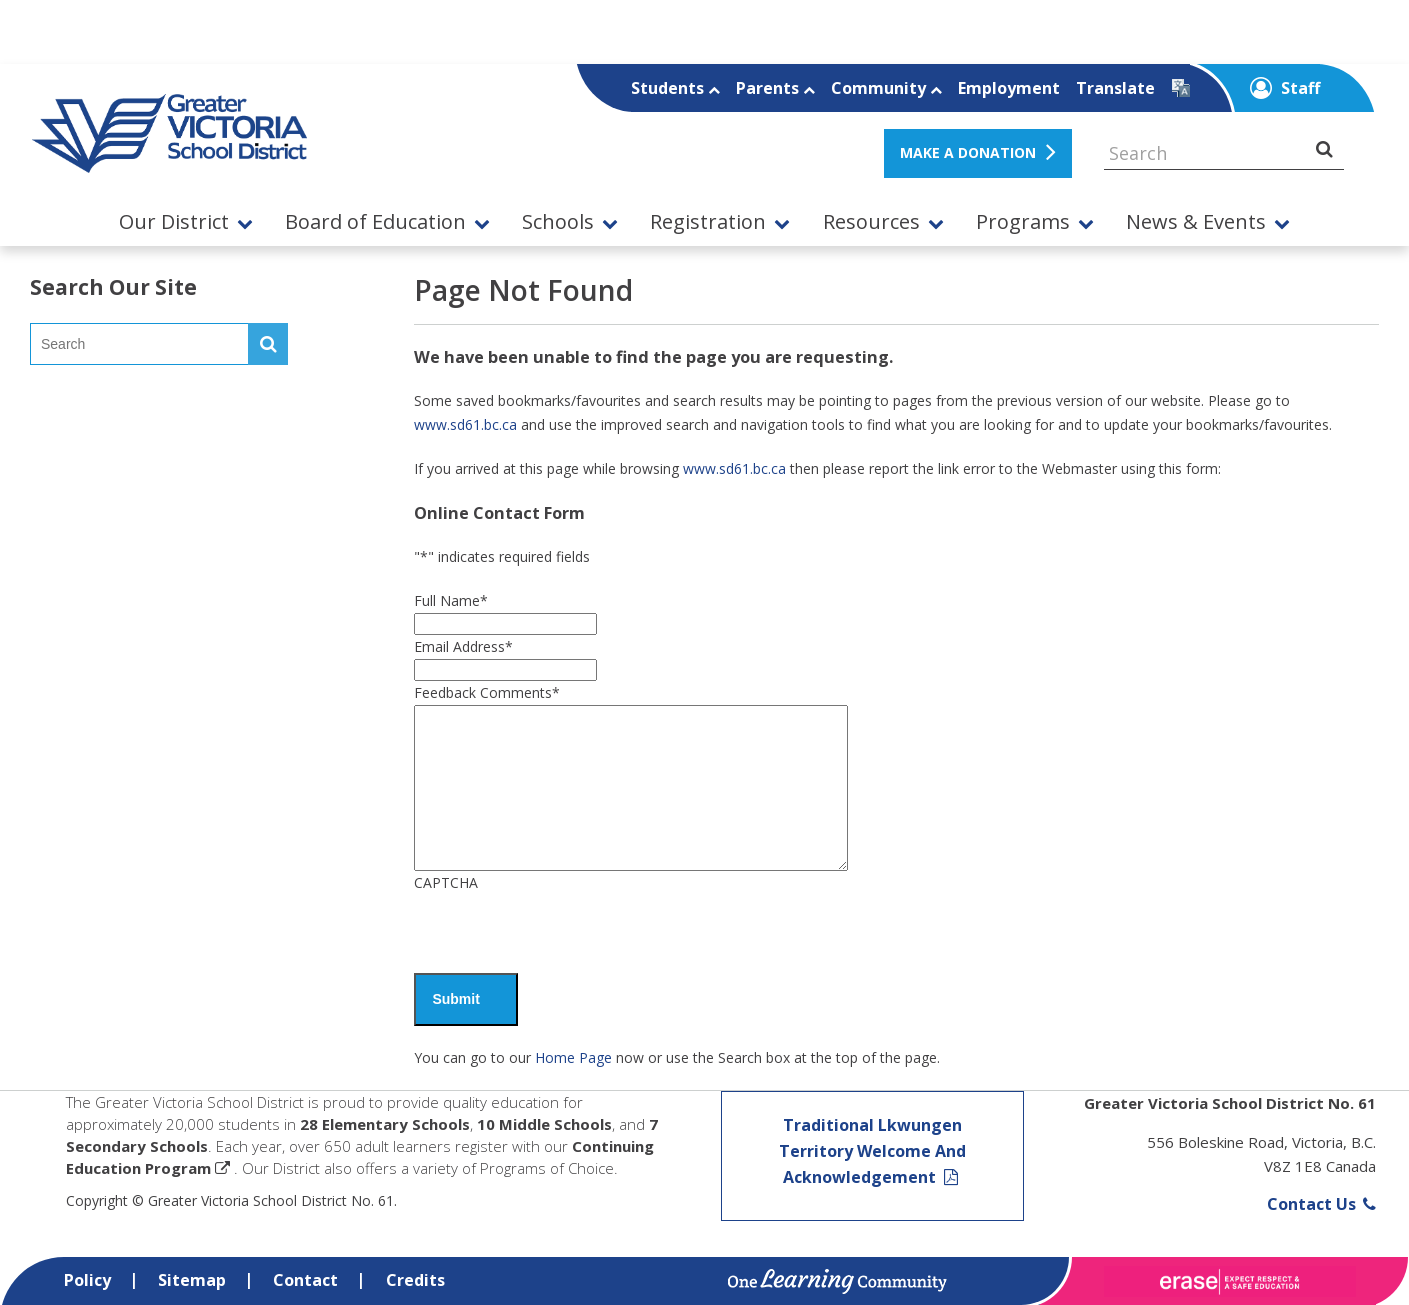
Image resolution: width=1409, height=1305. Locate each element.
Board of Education (375, 222)
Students (675, 88)
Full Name (451, 600)
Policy (87, 1280)
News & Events (1196, 222)
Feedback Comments (487, 692)
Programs (1023, 222)
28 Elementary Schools (385, 1124)
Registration (708, 222)
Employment (1009, 88)
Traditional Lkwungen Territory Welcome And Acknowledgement (872, 1151)
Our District (174, 222)
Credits (415, 1280)
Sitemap (192, 1280)
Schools (558, 222)
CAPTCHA (446, 882)
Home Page (573, 1057)
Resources (871, 222)
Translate (1115, 88)
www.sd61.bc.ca (465, 424)
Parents (775, 88)
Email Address (463, 646)
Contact (305, 1280)
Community (886, 88)
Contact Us (1321, 1204)
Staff (1285, 88)
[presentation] (566, 934)
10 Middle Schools (544, 1124)
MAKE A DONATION (968, 152)
